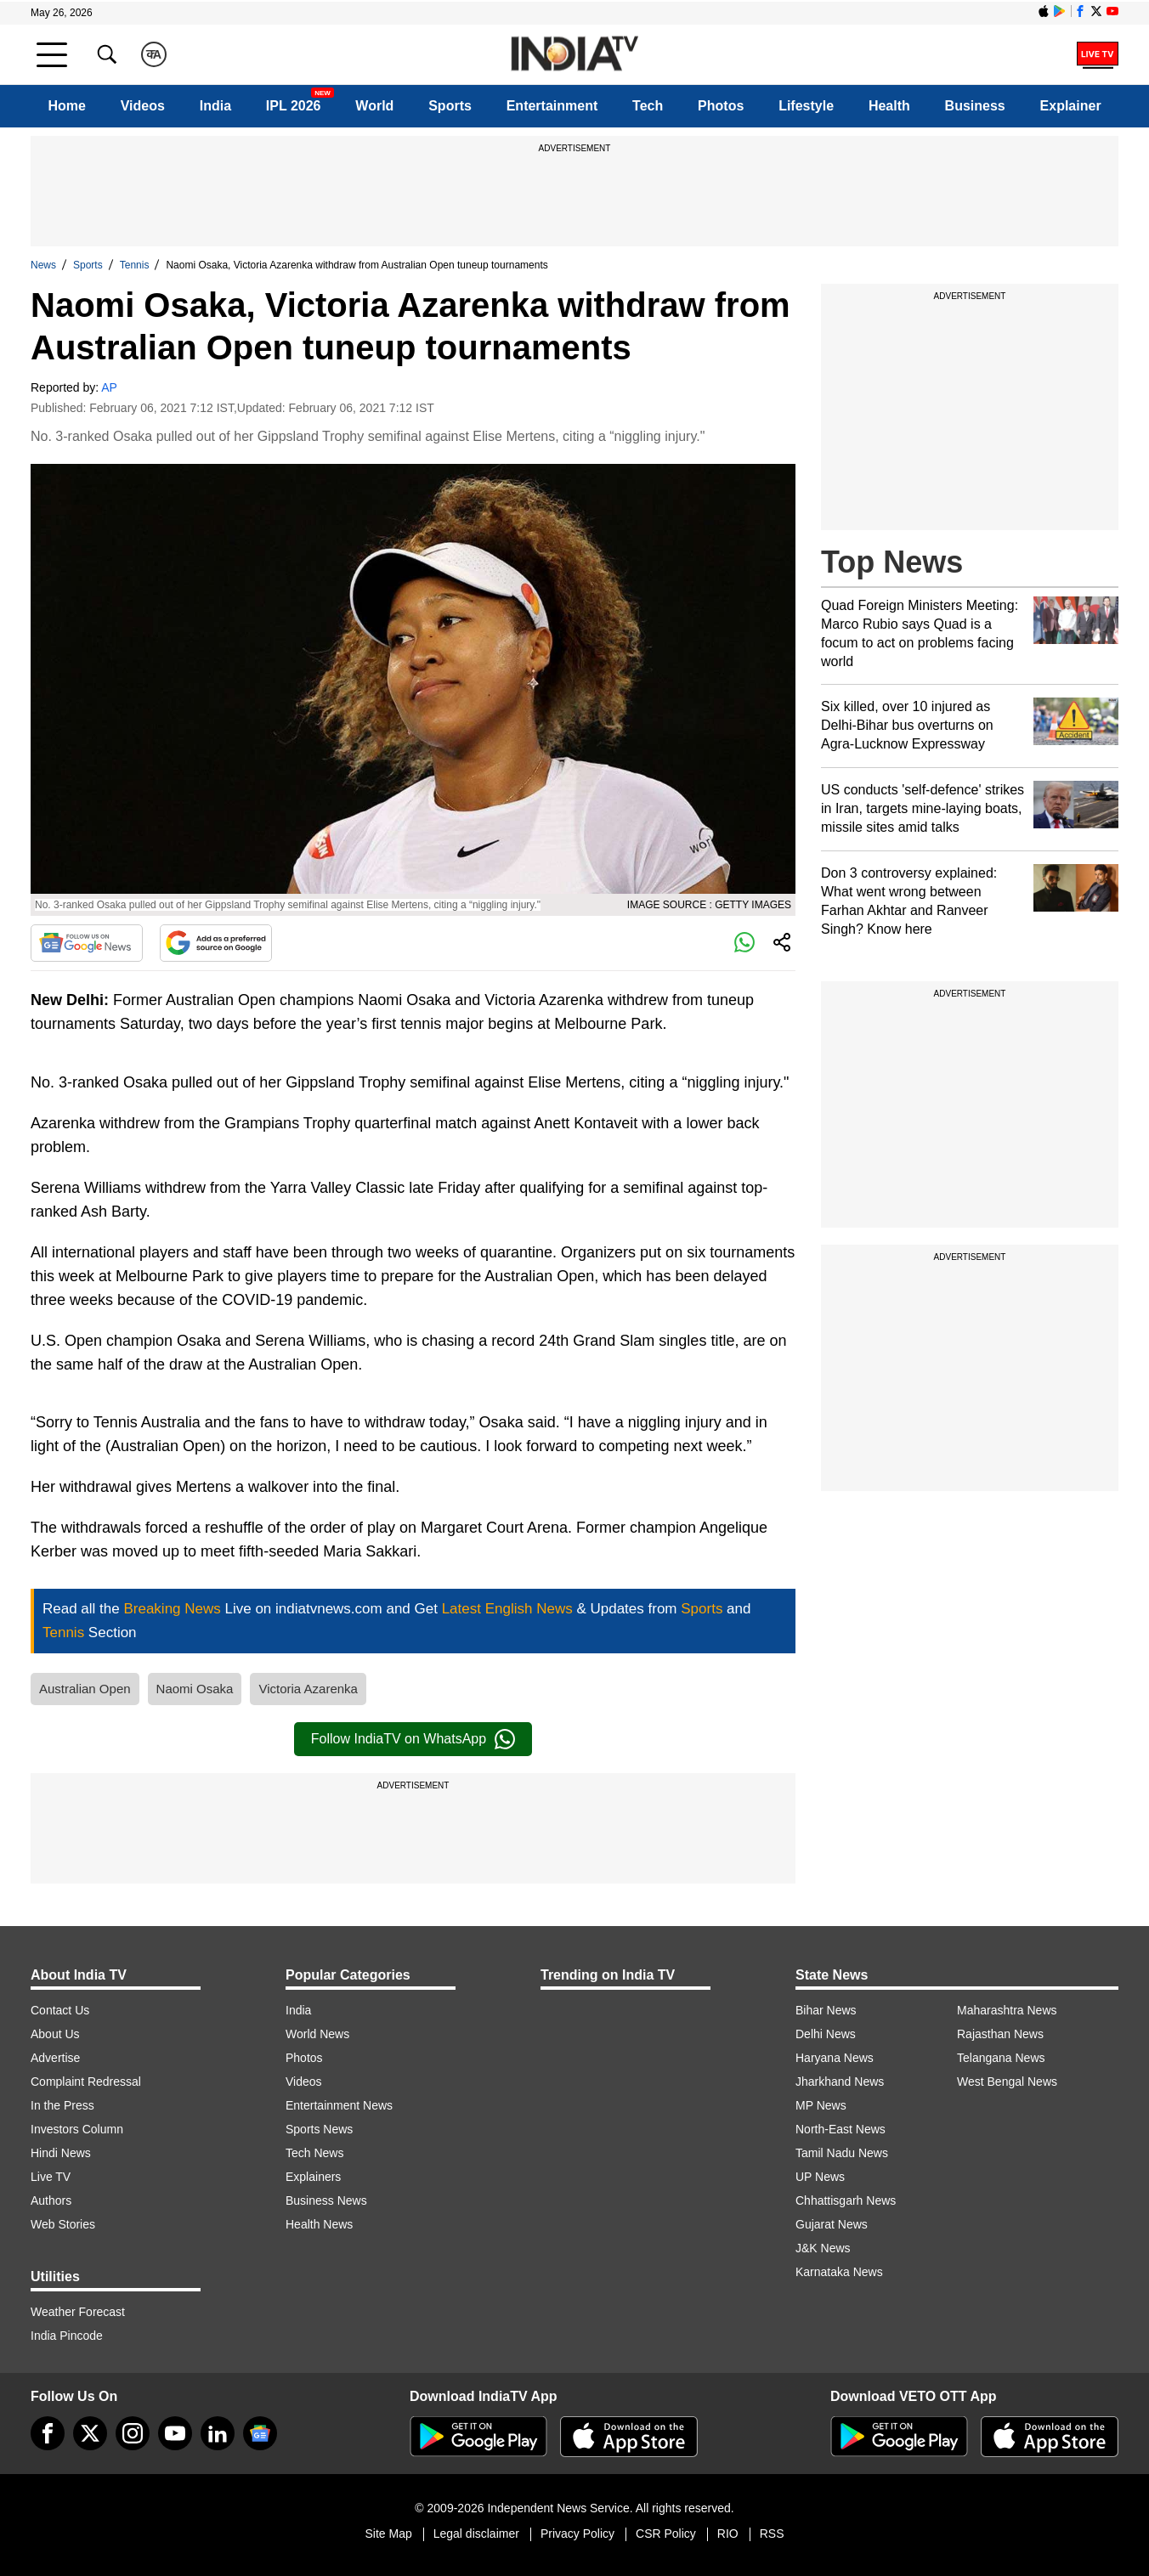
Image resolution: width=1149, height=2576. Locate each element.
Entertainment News (339, 2105)
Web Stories (63, 2224)
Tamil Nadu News (841, 2153)
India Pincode (67, 2335)
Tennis (135, 265)
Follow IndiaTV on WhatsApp (413, 1739)
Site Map (388, 2533)
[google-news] (260, 2433)
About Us (55, 2034)
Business (975, 106)
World (374, 106)
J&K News (823, 2248)
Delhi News (825, 2034)
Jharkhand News (839, 2081)
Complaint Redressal (86, 2081)
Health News (319, 2224)
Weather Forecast (78, 2312)
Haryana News (834, 2058)
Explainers (313, 2176)
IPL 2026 (293, 106)
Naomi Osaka (195, 1688)
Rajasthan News (1000, 2034)
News (43, 265)
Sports (450, 106)
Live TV (51, 2176)
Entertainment (552, 106)
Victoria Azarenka (307, 1688)
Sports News (319, 2129)
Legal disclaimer (476, 2533)
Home (66, 106)
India (215, 106)
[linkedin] (218, 2433)
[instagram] (133, 2433)
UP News (820, 2176)
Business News (326, 2200)
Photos (721, 106)
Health (889, 106)
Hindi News (61, 2153)
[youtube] (175, 2433)
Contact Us (60, 2010)
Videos (143, 106)
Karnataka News (839, 2272)
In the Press (62, 2105)
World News (317, 2034)
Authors (51, 2200)
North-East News (840, 2129)
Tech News (314, 2153)
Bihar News (826, 2010)
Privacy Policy (577, 2533)
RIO (728, 2533)
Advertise (55, 2058)
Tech (647, 106)
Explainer (1070, 106)
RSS (772, 2533)
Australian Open (85, 1688)
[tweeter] (90, 2433)
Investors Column (77, 2129)
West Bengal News (1007, 2081)
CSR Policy (666, 2533)
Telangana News (1001, 2058)
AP (109, 387)
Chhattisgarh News (845, 2200)
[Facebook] (48, 2433)
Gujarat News (831, 2224)
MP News (820, 2105)
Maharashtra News (1007, 2010)
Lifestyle (806, 106)
